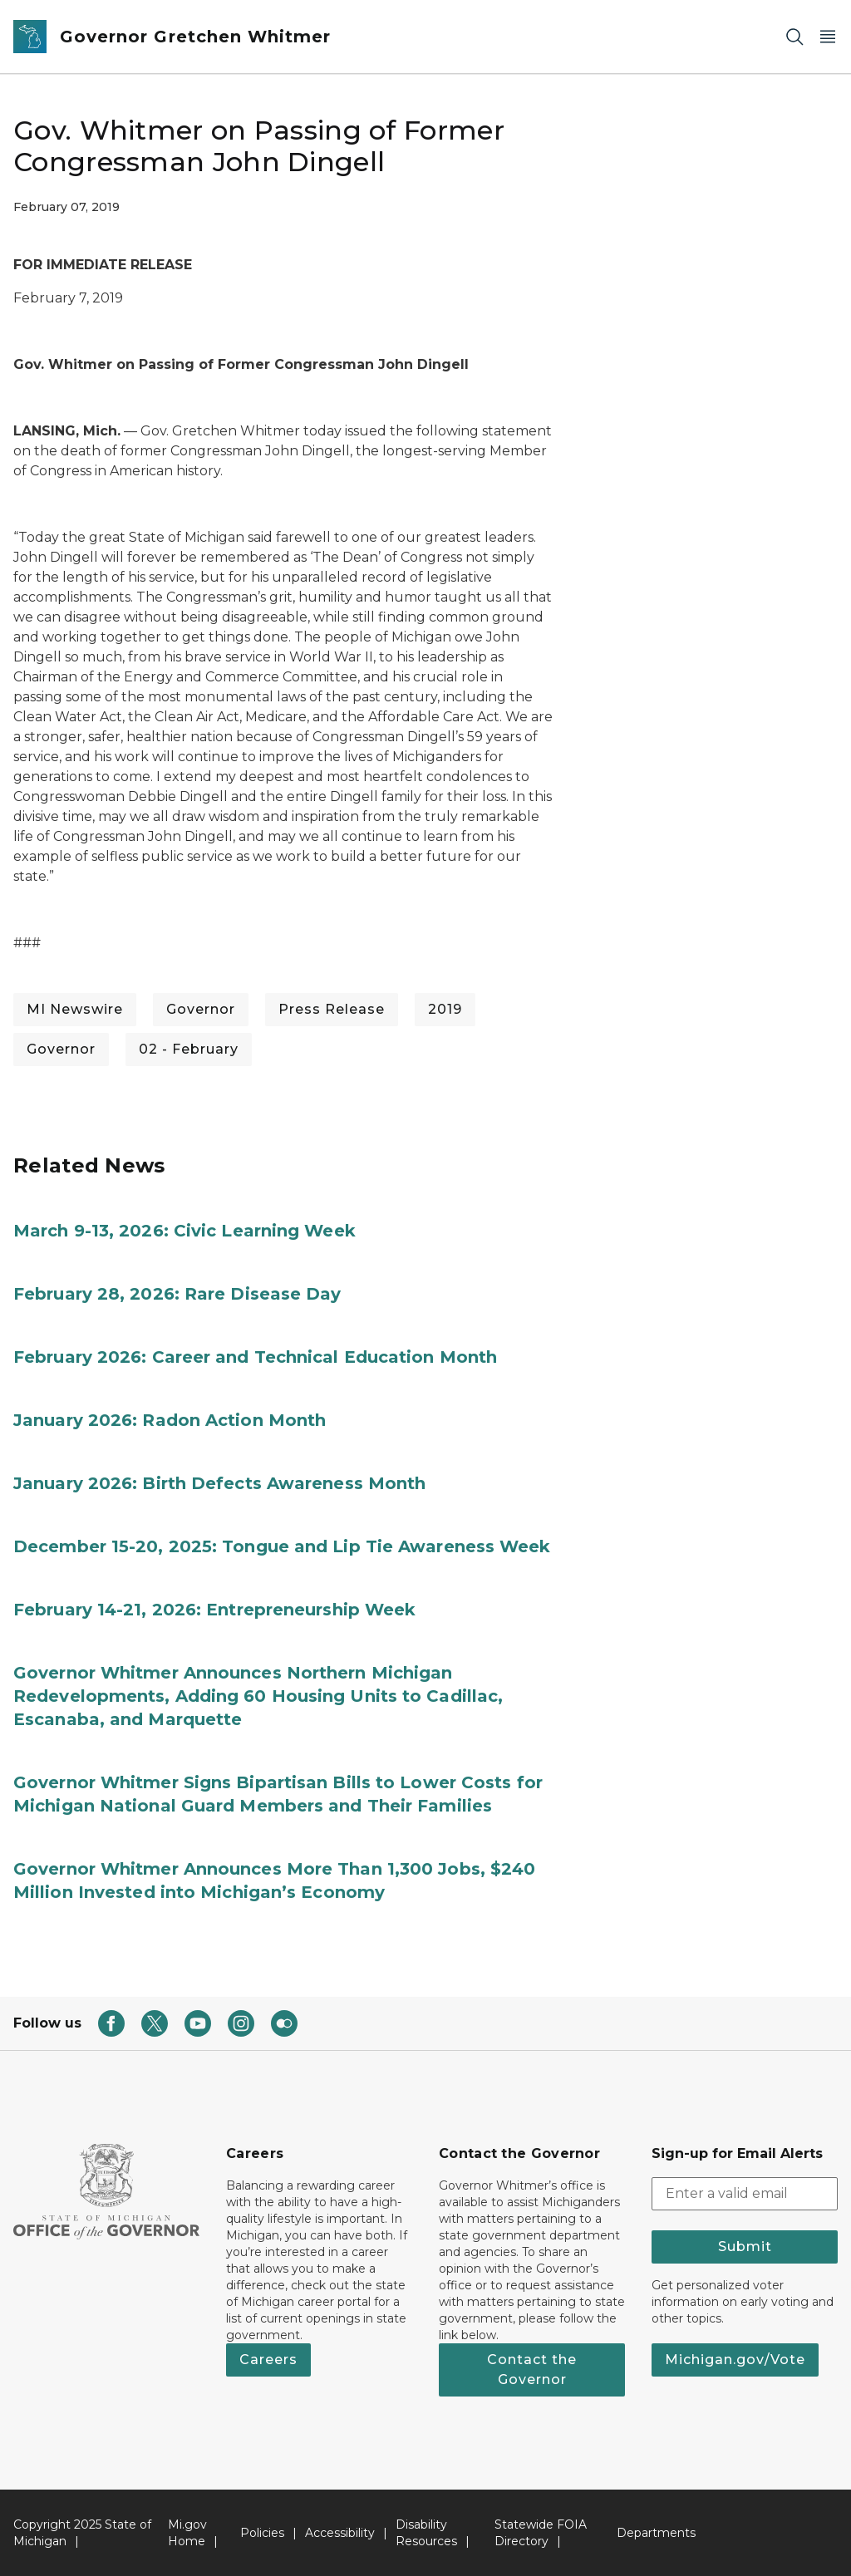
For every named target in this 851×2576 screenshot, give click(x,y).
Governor (200, 1009)
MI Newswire (75, 1009)
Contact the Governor (532, 2369)
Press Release (331, 1009)
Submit (745, 2246)
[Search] (794, 37)
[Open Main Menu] (828, 37)
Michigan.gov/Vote (735, 2359)
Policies (262, 2532)
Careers (268, 2359)
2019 (445, 1009)
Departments (656, 2532)
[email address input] (745, 2193)
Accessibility (340, 2532)
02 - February (189, 1049)
